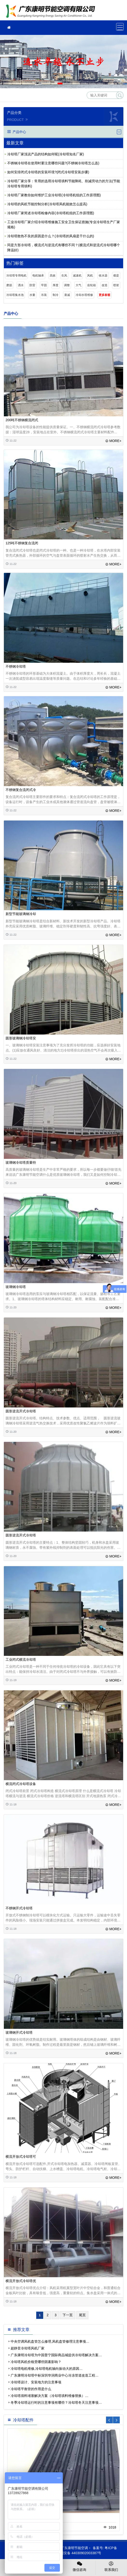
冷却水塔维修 (84, 295)
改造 (104, 285)
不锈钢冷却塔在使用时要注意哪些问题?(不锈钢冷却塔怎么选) (53, 163)
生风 (64, 275)
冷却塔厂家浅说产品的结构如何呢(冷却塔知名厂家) (45, 154)
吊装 (44, 295)
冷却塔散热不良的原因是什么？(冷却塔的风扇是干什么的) (50, 236)
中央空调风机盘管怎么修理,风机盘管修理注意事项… (50, 2341)
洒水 (21, 285)
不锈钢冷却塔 (16, 666)
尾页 (82, 2315)
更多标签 (104, 295)
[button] (60, 83)
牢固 (44, 285)
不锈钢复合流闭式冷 (21, 790)
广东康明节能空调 (52, 12)
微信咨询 (79, 2566)
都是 (116, 275)
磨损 (9, 285)
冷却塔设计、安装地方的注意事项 (36, 2382)
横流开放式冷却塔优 (21, 2281)
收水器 (103, 275)
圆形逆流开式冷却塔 (21, 1411)
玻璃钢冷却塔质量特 (21, 1162)
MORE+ (113, 441)
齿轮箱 (91, 285)
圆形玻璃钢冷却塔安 (21, 1038)
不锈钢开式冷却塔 (19, 1908)
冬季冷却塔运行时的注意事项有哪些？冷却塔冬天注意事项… (56, 2402)
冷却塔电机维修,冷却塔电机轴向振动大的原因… (47, 2369)
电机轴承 (38, 275)
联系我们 (111, 2566)
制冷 (55, 295)
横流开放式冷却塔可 (21, 2156)
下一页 (68, 2315)
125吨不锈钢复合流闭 (22, 543)
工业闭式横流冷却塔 (21, 1659)
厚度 (55, 285)
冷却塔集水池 (15, 295)
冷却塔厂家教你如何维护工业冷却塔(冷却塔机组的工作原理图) (54, 195)
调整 (67, 285)
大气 (78, 285)
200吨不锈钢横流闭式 (22, 420)
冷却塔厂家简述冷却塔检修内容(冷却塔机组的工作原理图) (50, 213)
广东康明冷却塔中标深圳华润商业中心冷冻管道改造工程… (55, 2375)
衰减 (67, 295)
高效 (53, 275)
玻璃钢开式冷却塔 (19, 2032)
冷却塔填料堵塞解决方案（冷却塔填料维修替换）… (49, 2396)
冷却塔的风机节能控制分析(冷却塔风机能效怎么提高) (47, 204)
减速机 (77, 275)
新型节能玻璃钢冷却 (21, 914)
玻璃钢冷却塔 (16, 1287)
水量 (32, 295)
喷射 (116, 285)
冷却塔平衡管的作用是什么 (31, 2389)
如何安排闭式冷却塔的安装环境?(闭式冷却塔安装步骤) (48, 172)
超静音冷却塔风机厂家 (27, 2348)
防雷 (32, 285)
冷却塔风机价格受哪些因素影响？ (36, 2362)
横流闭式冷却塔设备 (21, 1784)
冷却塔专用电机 (16, 275)
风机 (90, 275)
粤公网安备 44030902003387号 (75, 2553)
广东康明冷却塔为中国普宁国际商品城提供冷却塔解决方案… (56, 2355)
